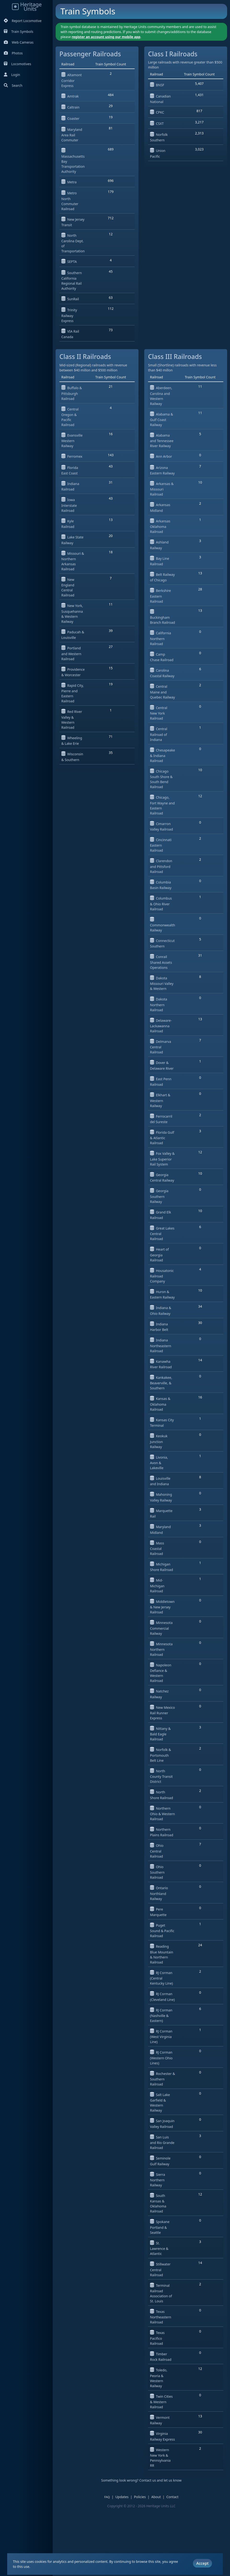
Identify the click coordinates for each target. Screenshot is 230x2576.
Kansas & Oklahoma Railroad (161, 1472)
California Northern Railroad (161, 706)
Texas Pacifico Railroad (158, 2406)
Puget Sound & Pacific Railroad (163, 1998)
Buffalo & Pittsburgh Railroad (71, 461)
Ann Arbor (162, 524)
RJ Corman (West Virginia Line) (162, 2104)
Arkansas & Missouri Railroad (163, 557)
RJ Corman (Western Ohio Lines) (162, 2125)
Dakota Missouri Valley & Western (163, 1051)
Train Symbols (18, 31)
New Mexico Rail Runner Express (163, 1781)
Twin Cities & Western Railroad (162, 2470)
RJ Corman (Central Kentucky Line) (162, 2046)
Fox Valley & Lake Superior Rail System (163, 1227)
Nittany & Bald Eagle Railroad (161, 1802)
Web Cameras (19, 42)
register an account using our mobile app (95, 105)
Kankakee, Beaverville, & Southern (162, 1451)
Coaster (70, 187)
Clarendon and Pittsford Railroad (162, 934)
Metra (69, 250)
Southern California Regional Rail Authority (71, 349)
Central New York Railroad (160, 781)
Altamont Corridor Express (71, 148)
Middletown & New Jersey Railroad (163, 1675)
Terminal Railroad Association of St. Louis (162, 2361)
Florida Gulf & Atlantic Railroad (163, 1205)
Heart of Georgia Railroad (160, 1322)
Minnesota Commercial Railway (162, 1696)
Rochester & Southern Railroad (163, 2147)
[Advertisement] (143, 56)
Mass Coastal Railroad (158, 1616)
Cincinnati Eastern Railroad (162, 913)
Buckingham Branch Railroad (163, 685)
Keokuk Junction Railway (160, 1509)
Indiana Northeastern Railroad (161, 1413)
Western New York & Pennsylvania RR (161, 2526)
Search (13, 85)
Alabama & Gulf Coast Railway (162, 487)
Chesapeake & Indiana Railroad (163, 823)
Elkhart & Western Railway (161, 1168)
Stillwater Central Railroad (161, 2337)
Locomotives (17, 64)
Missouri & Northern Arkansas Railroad (72, 624)
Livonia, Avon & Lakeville (160, 1530)
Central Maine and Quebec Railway (163, 760)
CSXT (158, 192)
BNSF (158, 153)
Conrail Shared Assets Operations (162, 1030)
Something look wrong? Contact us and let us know (143, 2548)
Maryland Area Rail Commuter (71, 203)
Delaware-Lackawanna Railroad (162, 1094)
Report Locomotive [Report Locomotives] (22, 20)
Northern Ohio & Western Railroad (163, 1881)
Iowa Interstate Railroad (69, 568)
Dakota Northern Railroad (160, 1072)
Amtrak (70, 164)
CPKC (158, 180)
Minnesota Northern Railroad (162, 1717)
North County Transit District (162, 1844)
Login (12, 74)
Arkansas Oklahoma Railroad (161, 594)
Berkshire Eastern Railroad (161, 664)
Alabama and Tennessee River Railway (163, 508)
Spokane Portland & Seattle (161, 2295)
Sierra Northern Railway (159, 2248)
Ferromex (71, 519)
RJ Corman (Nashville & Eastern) (162, 2083)
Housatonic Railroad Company (163, 1344)
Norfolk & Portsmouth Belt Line (161, 1823)
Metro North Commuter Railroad (69, 269)
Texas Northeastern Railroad (161, 2385)
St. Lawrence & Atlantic (160, 2316)
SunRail (70, 367)
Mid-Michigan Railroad (158, 1653)
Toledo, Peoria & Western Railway (160, 2446)
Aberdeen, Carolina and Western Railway (162, 464)
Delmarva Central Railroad (161, 1115)
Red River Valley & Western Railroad (71, 783)
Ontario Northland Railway (160, 1961)
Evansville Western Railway (72, 503)
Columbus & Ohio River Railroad (162, 971)
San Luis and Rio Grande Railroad (163, 2210)
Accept (202, 2563)
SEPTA (69, 330)
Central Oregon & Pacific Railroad (73, 482)
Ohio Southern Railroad (158, 1940)
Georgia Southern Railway (160, 1264)
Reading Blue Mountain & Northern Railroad (163, 2022)
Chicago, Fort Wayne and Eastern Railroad (163, 873)
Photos (13, 53)
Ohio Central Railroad (158, 1919)
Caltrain (70, 175)
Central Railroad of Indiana (160, 802)
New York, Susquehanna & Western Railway (73, 677)
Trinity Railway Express (69, 383)
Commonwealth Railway (164, 993)
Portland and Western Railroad (71, 716)
